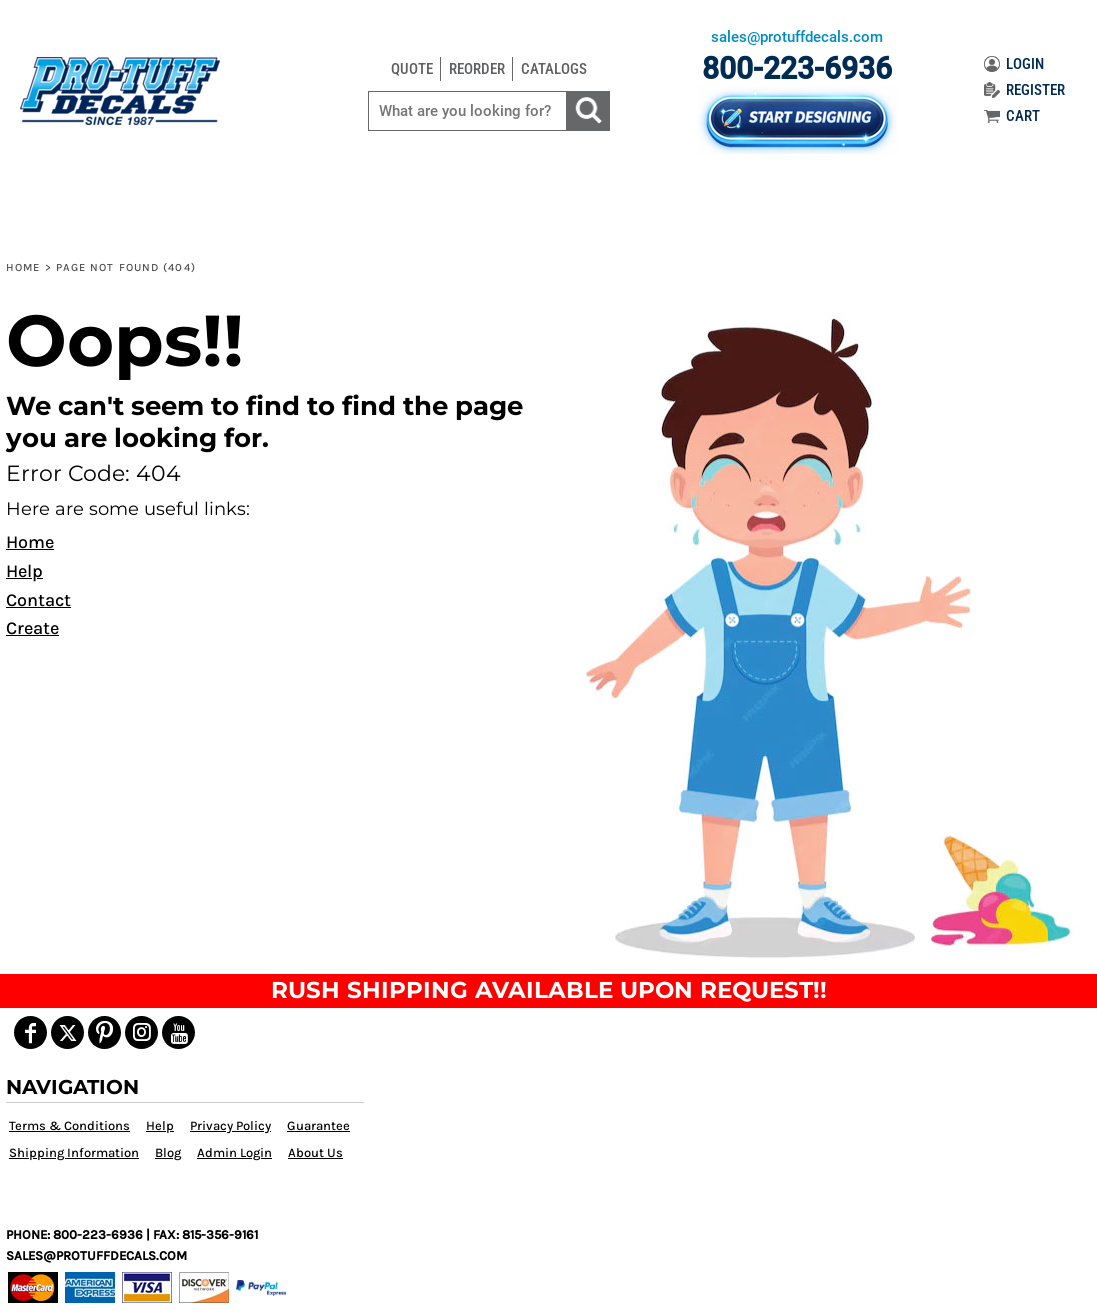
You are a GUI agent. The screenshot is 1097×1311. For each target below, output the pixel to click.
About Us (315, 1152)
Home (23, 267)
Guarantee (318, 1125)
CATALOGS (554, 69)
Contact (38, 600)
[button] (821, 635)
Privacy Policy (230, 1125)
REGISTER (1024, 90)
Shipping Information (74, 1152)
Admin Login (234, 1152)
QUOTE (412, 69)
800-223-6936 (797, 68)
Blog (168, 1152)
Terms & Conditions (69, 1125)
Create (32, 628)
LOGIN (1014, 64)
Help (24, 571)
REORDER (477, 69)
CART (1012, 116)
